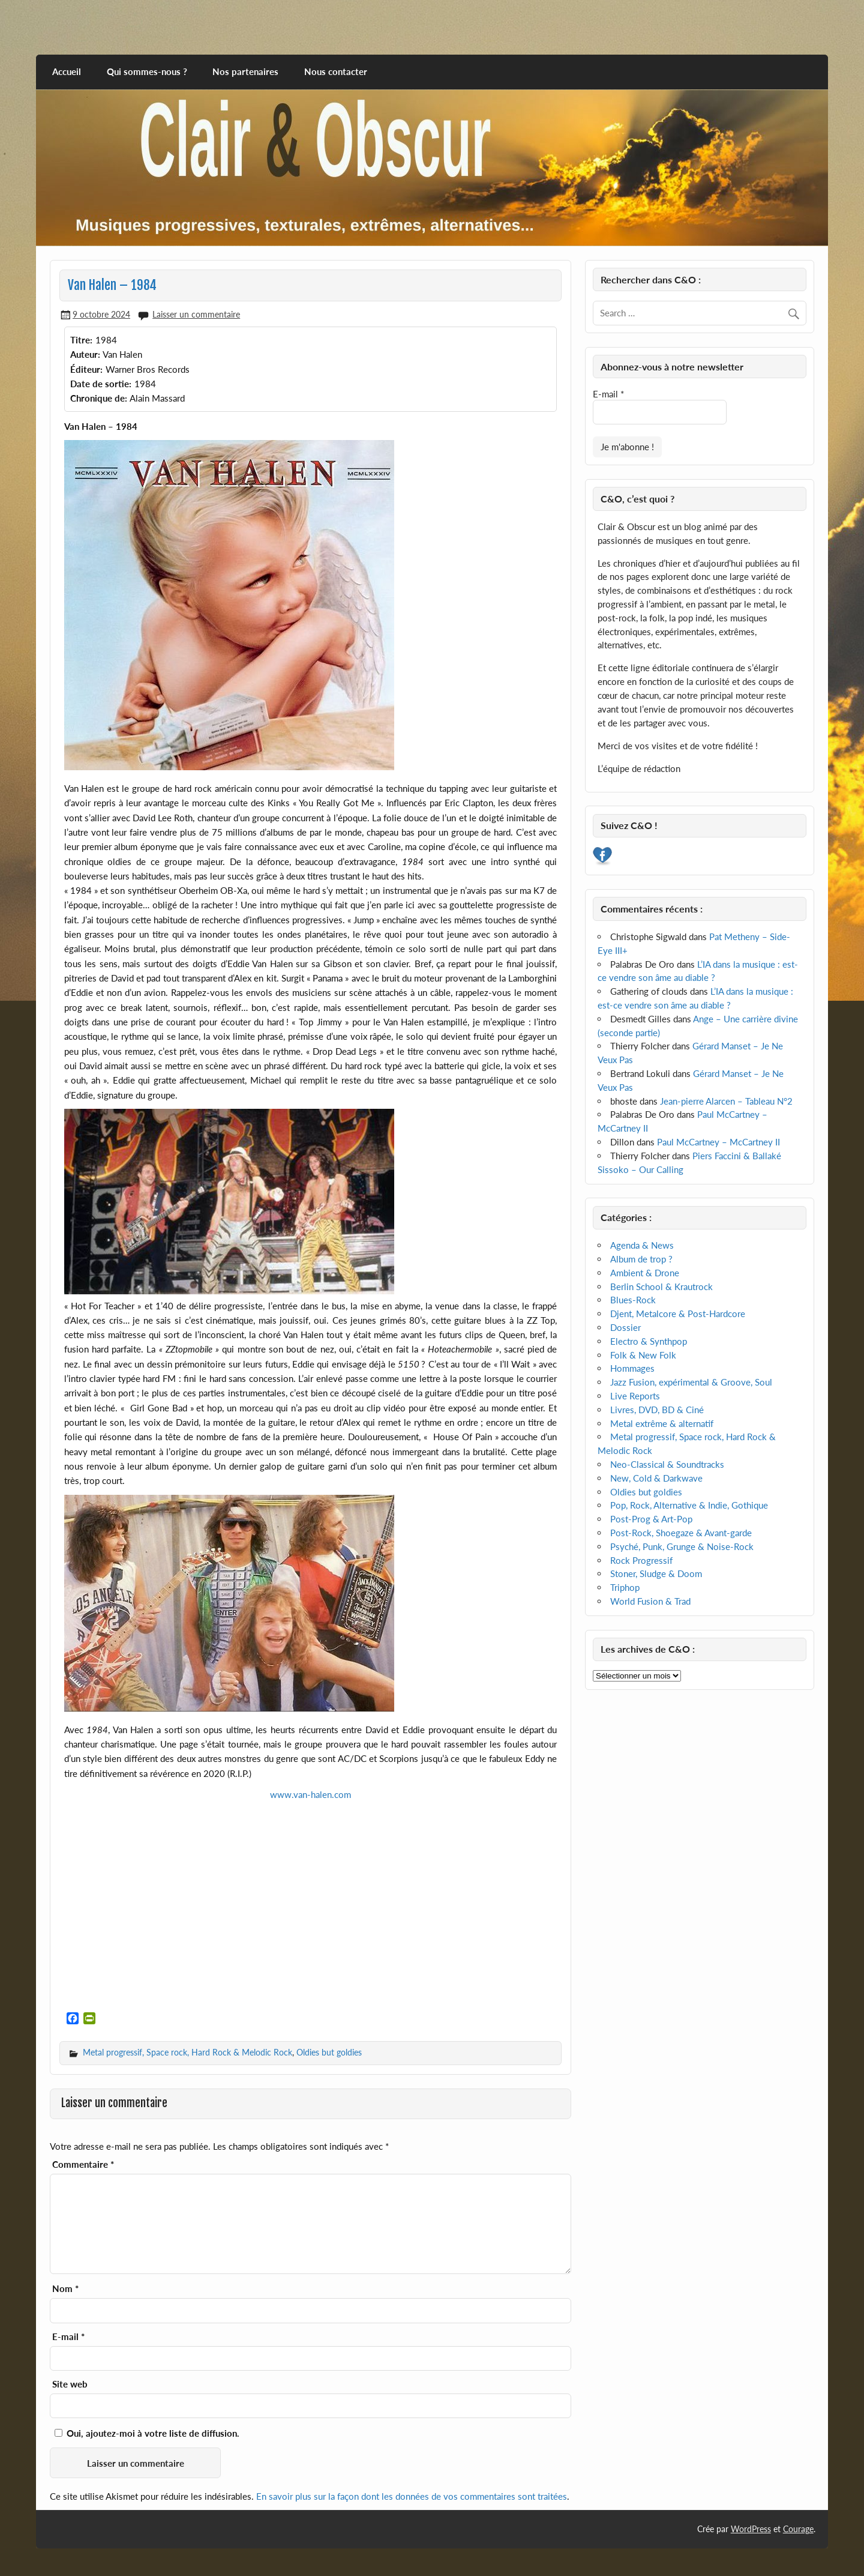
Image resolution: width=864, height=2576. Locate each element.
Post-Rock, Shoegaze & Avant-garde (681, 1532)
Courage (798, 2529)
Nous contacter (335, 71)
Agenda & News (642, 1245)
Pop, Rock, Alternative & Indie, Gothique (689, 1505)
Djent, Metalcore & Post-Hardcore (677, 1313)
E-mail (68, 2336)
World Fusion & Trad (650, 1601)
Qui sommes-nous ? (147, 71)
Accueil (66, 71)
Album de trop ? (641, 1258)
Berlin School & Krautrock (661, 1286)
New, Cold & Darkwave (656, 1478)
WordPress (751, 2529)
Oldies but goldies (329, 2052)
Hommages (632, 1368)
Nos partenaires (245, 71)
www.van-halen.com (310, 1794)
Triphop (625, 1587)
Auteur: (85, 354)
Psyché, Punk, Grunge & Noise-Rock (682, 1546)
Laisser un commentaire (196, 314)
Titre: (81, 339)
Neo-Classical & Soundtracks (667, 1464)
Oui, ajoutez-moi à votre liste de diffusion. (147, 2433)
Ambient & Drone (644, 1272)
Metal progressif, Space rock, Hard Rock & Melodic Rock (187, 2052)
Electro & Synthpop (648, 1341)
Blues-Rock (633, 1299)
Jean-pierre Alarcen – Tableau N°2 (726, 1101)
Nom (65, 2288)
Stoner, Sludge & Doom (656, 1573)
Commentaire (83, 2164)
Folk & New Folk (643, 1355)
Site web (70, 2384)
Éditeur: (86, 369)
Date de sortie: (100, 383)
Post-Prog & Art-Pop (651, 1518)
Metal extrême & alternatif (661, 1423)
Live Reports (635, 1395)
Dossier (625, 1327)
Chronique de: (98, 398)
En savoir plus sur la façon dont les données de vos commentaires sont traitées (411, 2496)
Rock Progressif (641, 1560)
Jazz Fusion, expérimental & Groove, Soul (691, 1382)
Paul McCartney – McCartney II (718, 1141)
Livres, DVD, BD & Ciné (657, 1409)
